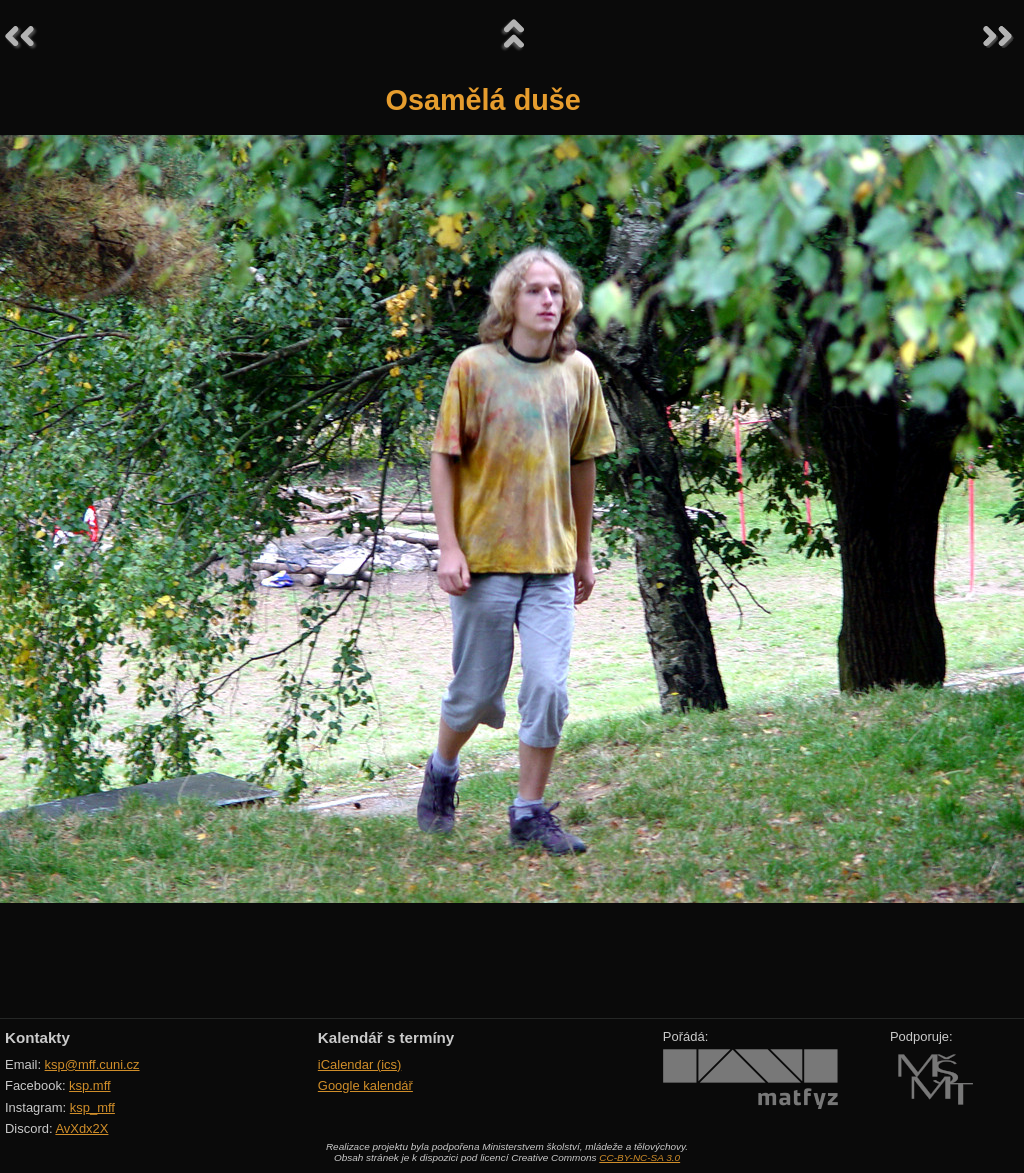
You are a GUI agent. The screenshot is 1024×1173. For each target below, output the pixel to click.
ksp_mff (92, 1107)
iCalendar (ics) (360, 1064)
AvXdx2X (81, 1128)
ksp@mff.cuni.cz (92, 1064)
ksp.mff (90, 1085)
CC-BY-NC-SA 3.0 (639, 1157)
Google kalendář (365, 1085)
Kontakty (37, 1037)
